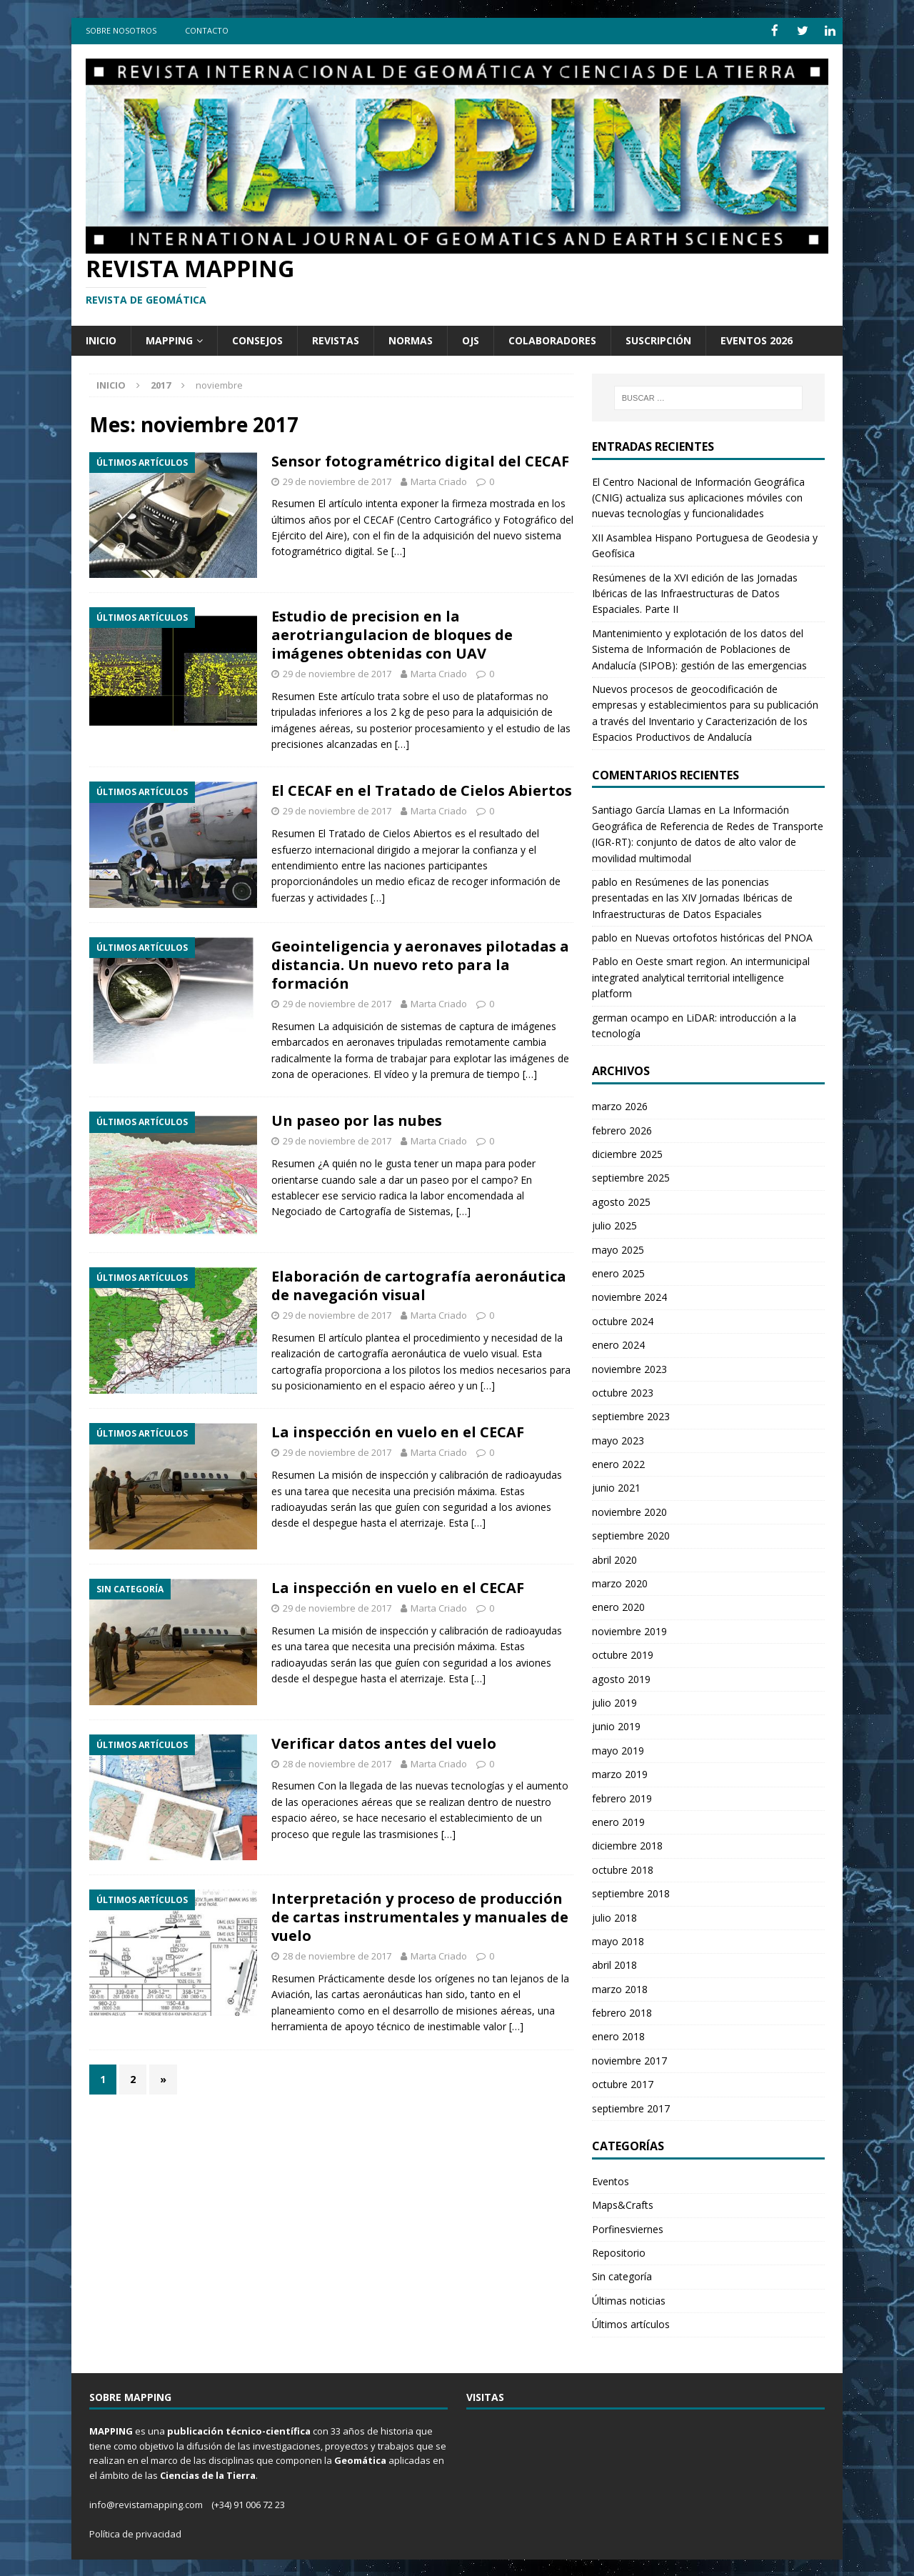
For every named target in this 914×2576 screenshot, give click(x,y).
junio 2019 (616, 1725)
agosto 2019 (621, 1677)
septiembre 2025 (631, 1177)
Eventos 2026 (756, 339)
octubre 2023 (622, 1391)
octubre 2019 (622, 1654)
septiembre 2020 (631, 1535)
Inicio (101, 339)
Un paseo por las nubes (356, 1119)
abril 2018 (614, 1964)
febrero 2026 (622, 1129)
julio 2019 (614, 1701)
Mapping (169, 339)
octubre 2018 (622, 1868)
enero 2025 (618, 1272)
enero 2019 (618, 1820)
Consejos (257, 339)
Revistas (335, 339)
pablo (605, 880)
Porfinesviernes (627, 2228)
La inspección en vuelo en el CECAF (397, 1431)
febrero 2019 (622, 1797)
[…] (398, 550)
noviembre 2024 (629, 1296)
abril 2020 (614, 1558)
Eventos (610, 2180)
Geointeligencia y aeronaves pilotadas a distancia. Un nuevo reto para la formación (420, 964)
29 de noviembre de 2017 (337, 480)
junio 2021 (616, 1487)
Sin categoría (622, 2275)
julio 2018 (614, 1916)
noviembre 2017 (629, 2059)
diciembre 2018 (627, 1845)
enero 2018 (618, 2035)
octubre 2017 (622, 2083)
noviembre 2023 (629, 1367)
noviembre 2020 (629, 1510)
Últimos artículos (631, 2323)
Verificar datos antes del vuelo (383, 1742)
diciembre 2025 (627, 1152)
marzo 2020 (620, 1582)
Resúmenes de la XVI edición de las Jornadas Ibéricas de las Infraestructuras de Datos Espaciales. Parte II (695, 592)
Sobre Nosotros (121, 30)
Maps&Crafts (622, 2204)
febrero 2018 (622, 2012)
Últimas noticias (629, 2299)
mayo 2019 (618, 1749)
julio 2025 (614, 1225)
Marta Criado (439, 480)
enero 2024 (618, 1344)
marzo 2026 (620, 1105)
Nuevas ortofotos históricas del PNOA (724, 937)
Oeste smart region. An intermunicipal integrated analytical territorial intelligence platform (701, 976)
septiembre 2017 (631, 2107)
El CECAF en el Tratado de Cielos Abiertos (421, 789)
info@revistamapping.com (146, 2503)
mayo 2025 (618, 1248)
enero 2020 (618, 1606)
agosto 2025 (621, 1200)
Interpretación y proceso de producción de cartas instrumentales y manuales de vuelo (419, 1916)
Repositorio (619, 2251)
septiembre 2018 (631, 1892)
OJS (470, 339)
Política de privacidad (135, 2532)
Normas (410, 339)
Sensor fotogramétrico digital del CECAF (420, 459)
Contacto (206, 30)
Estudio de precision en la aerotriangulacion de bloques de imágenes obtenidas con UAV (392, 634)
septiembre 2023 (631, 1415)
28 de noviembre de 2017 (337, 1762)
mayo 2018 (618, 1940)
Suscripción (658, 339)
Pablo (605, 960)
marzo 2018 (620, 1988)
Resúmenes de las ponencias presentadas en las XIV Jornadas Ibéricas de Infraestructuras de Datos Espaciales (692, 896)
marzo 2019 (620, 1773)
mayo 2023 (618, 1439)
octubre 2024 (622, 1320)
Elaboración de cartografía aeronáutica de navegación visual (418, 1285)
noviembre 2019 (629, 1630)
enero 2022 (618, 1463)
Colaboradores (552, 339)
